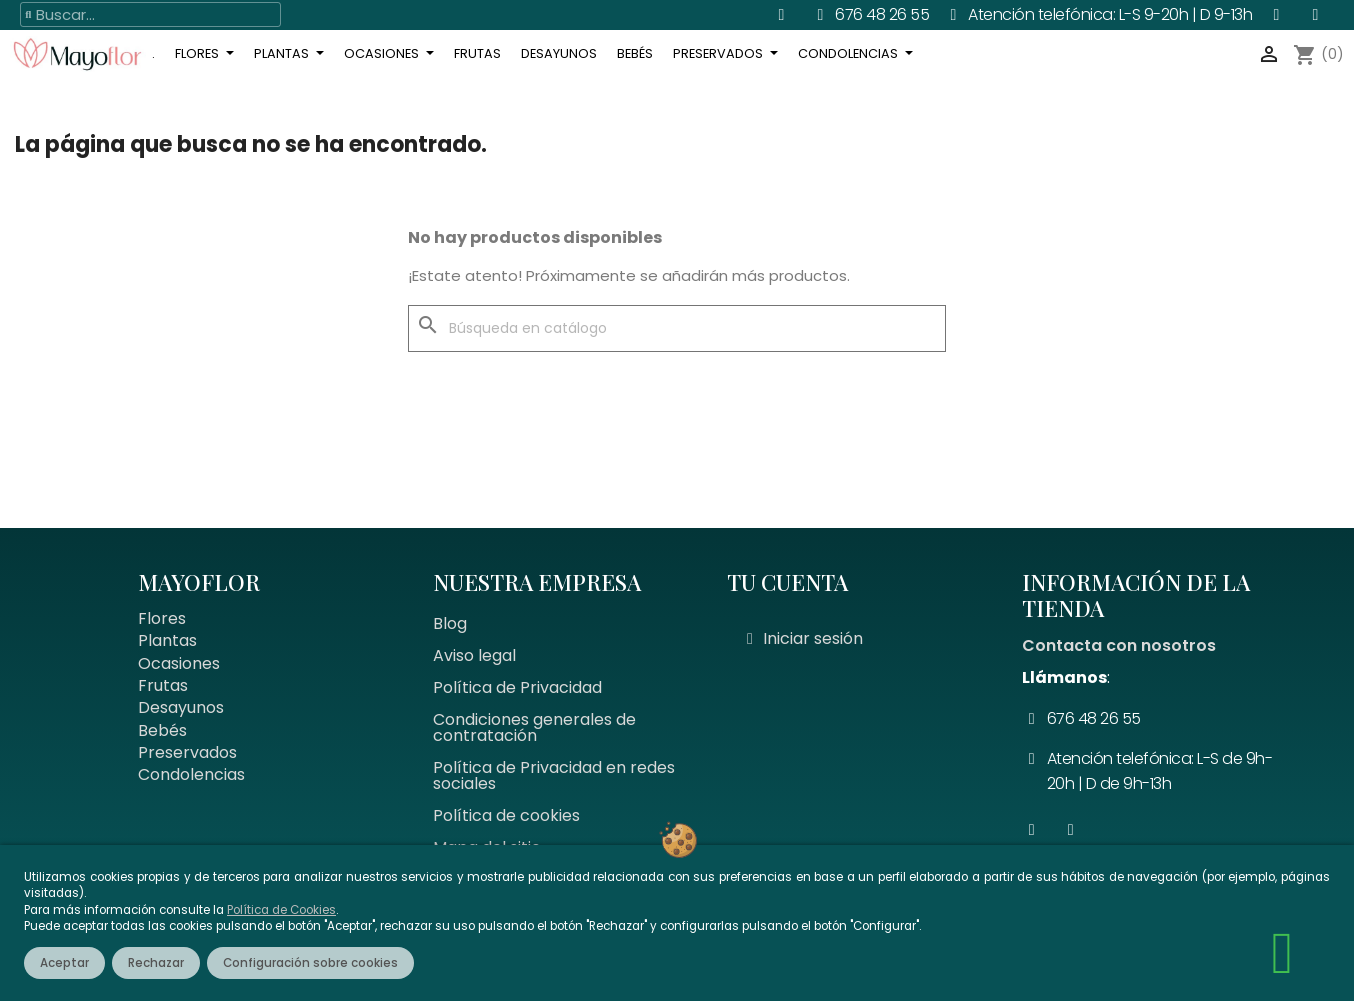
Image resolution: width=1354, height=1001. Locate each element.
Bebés (162, 730)
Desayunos (181, 707)
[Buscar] (677, 329)
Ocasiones (179, 663)
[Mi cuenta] (805, 639)
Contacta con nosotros (1119, 645)
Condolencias (191, 774)
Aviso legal (474, 655)
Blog (450, 623)
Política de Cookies (281, 910)
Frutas (163, 685)
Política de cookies (506, 815)
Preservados (187, 752)
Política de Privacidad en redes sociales (554, 775)
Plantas (167, 640)
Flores (162, 618)
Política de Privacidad (517, 687)
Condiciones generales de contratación (534, 727)
